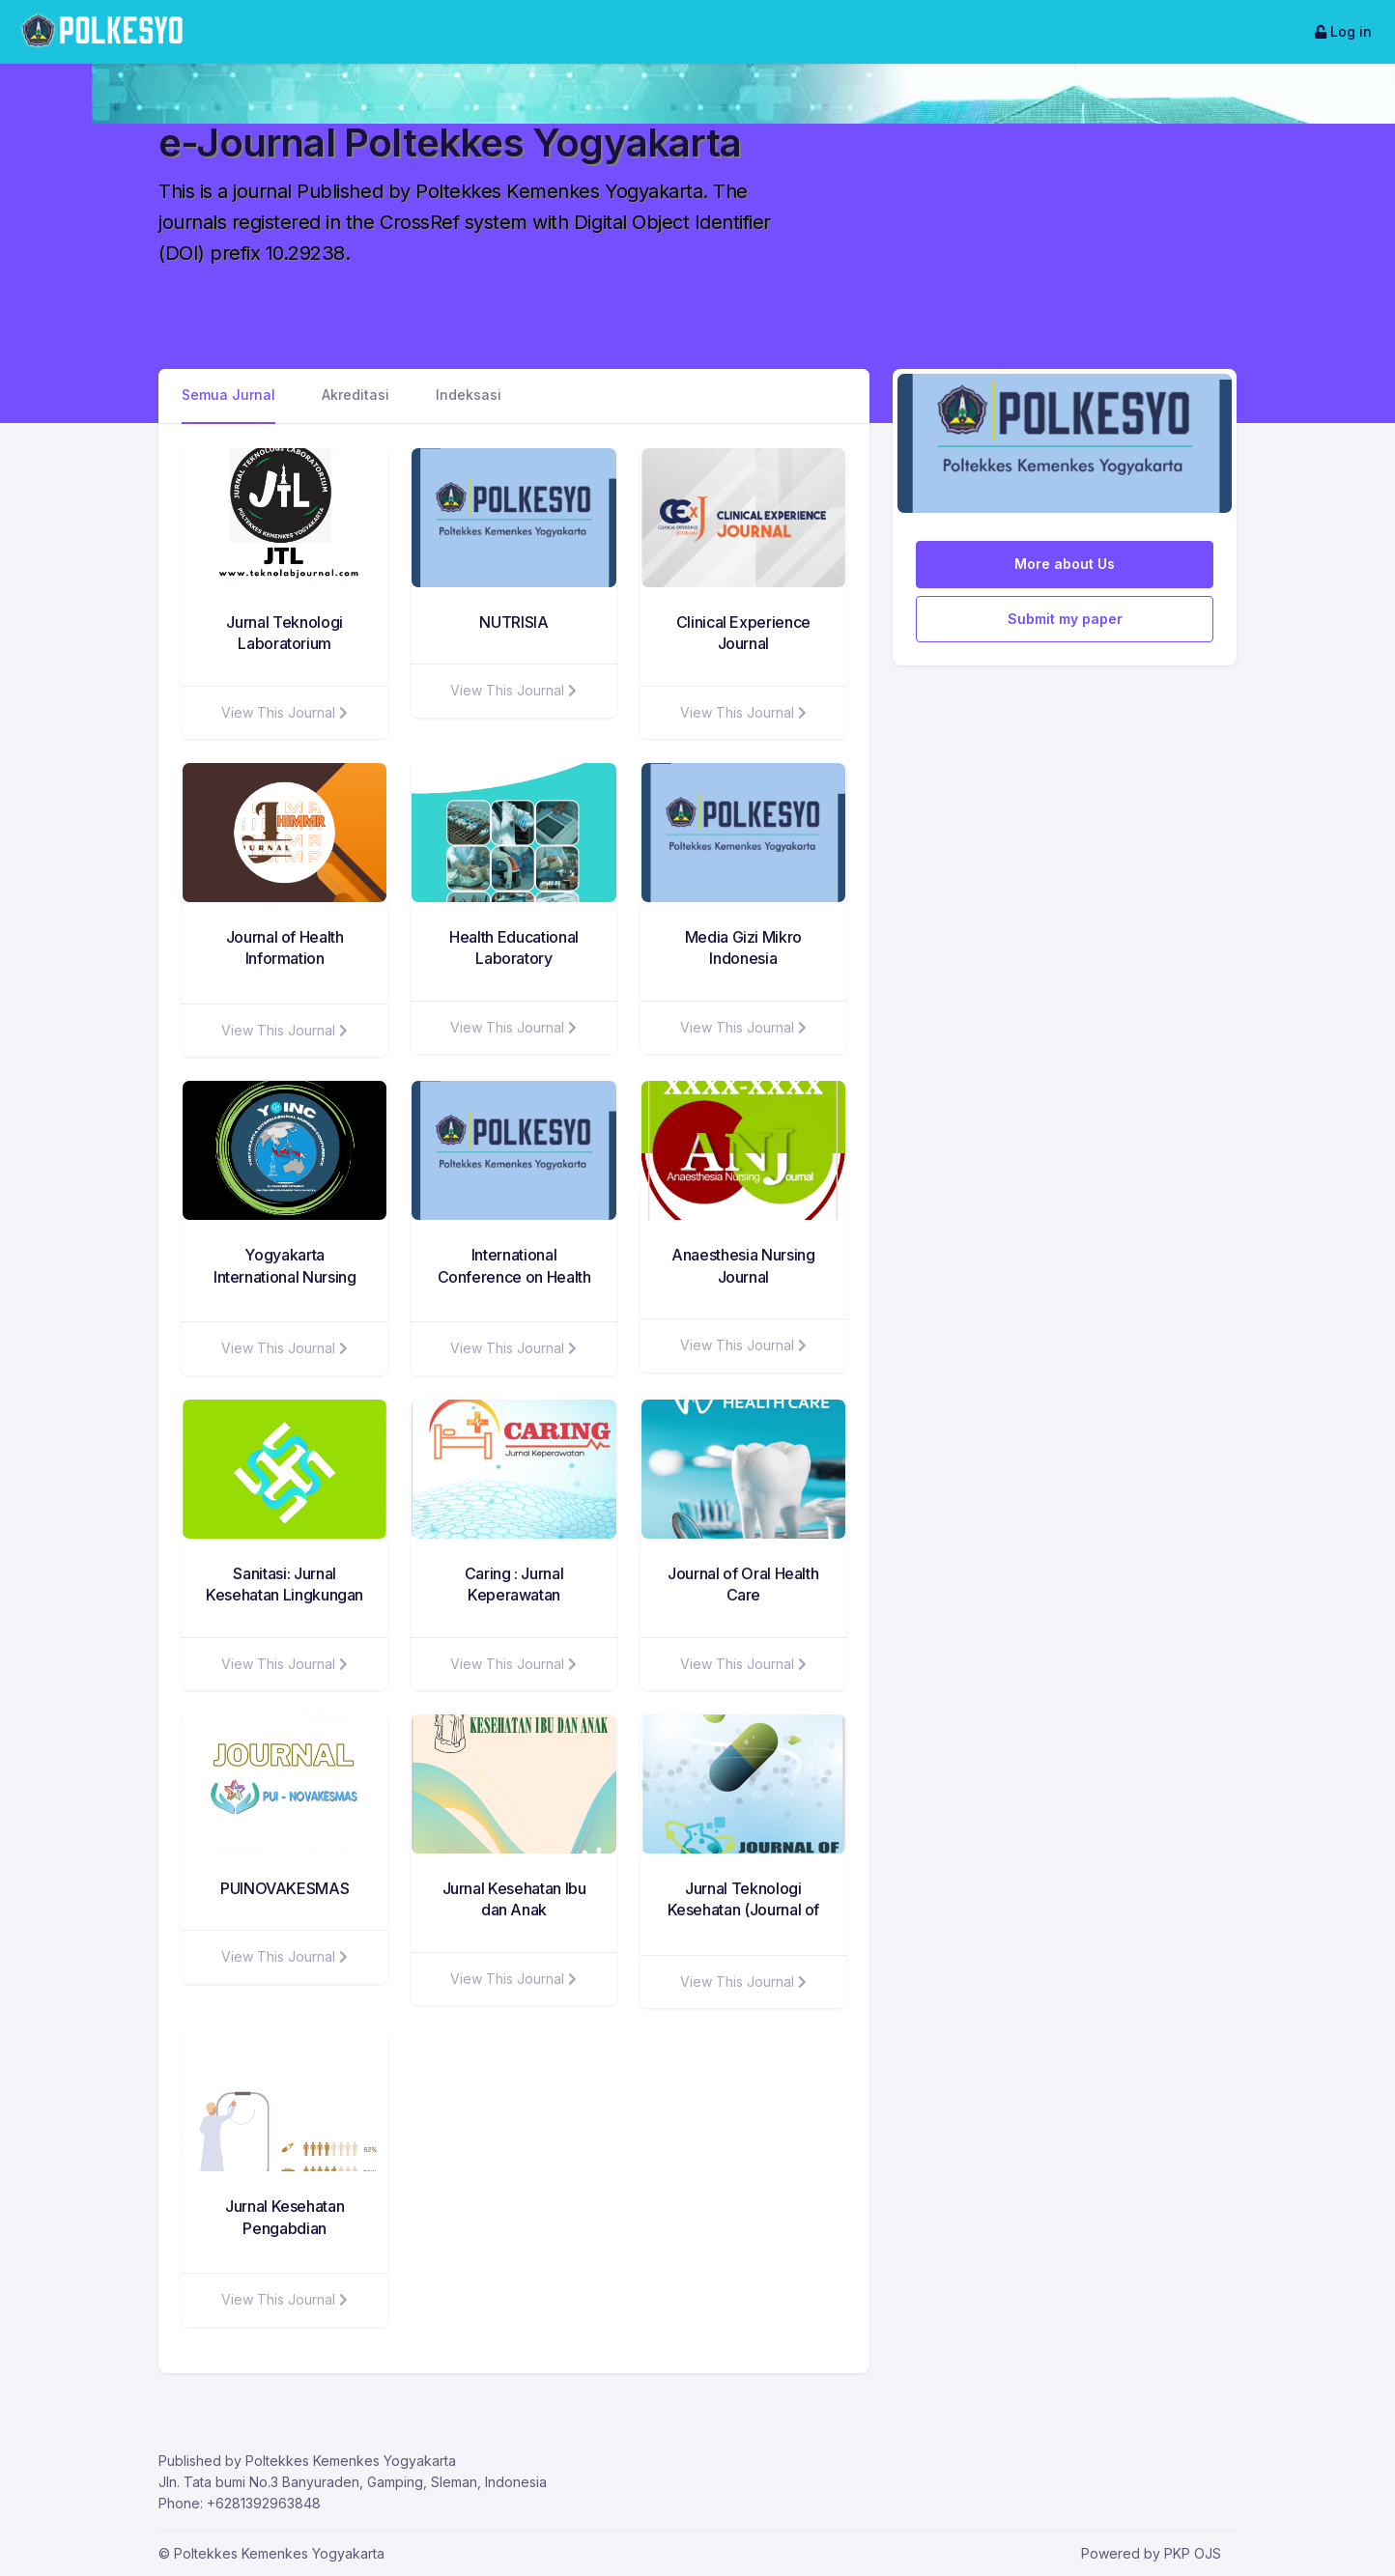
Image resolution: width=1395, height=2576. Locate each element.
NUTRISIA (513, 622)
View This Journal (284, 712)
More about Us (1064, 563)
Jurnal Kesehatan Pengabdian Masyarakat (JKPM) (284, 2227)
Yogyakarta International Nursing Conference (285, 1276)
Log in (1343, 31)
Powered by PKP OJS (1151, 2553)
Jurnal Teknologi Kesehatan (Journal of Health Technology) (744, 1910)
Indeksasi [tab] (468, 394)
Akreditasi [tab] (355, 394)
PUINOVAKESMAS (284, 1888)
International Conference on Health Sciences (514, 1276)
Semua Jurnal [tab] (228, 394)
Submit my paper (1065, 618)
